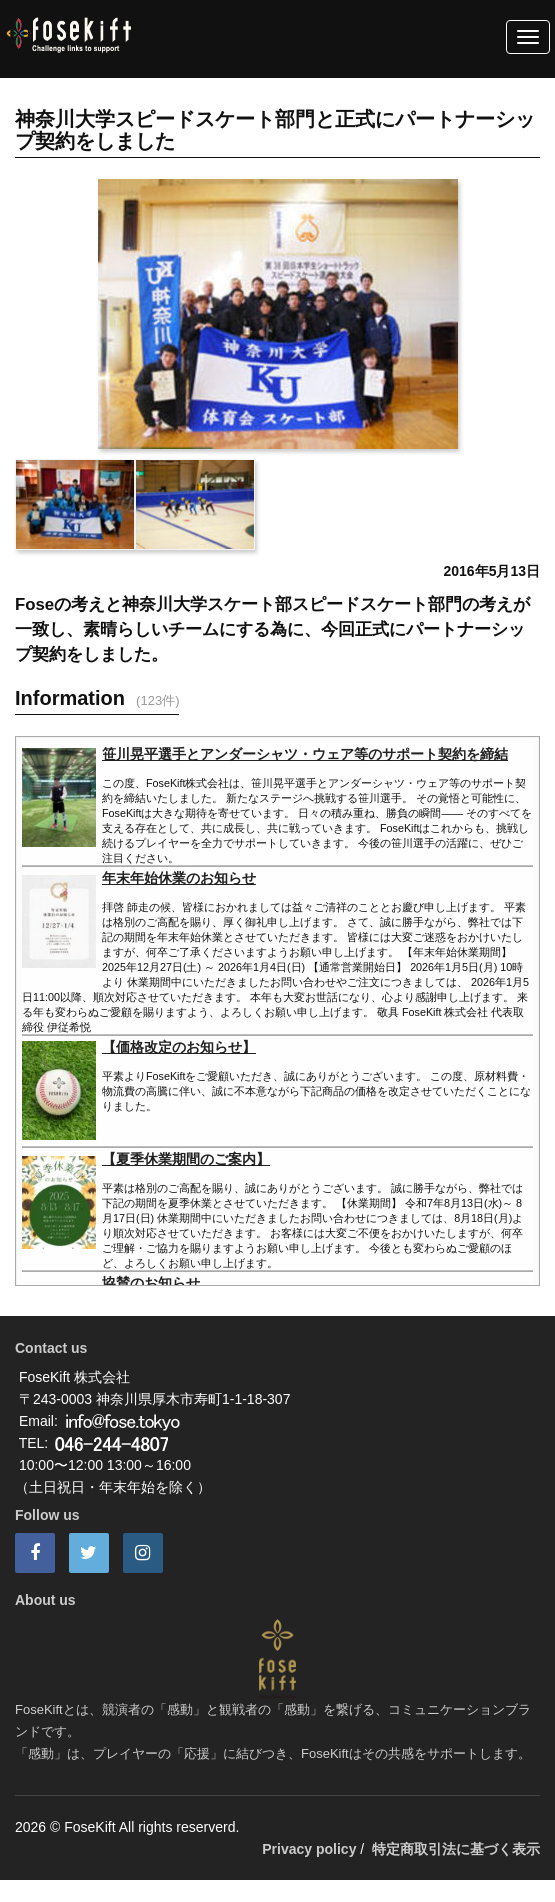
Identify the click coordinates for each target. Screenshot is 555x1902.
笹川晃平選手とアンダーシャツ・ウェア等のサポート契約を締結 (305, 754)
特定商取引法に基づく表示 (456, 1849)
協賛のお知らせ (151, 1283)
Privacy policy (309, 1849)
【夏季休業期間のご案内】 (186, 1159)
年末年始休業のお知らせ (179, 878)
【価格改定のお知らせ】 (179, 1047)
